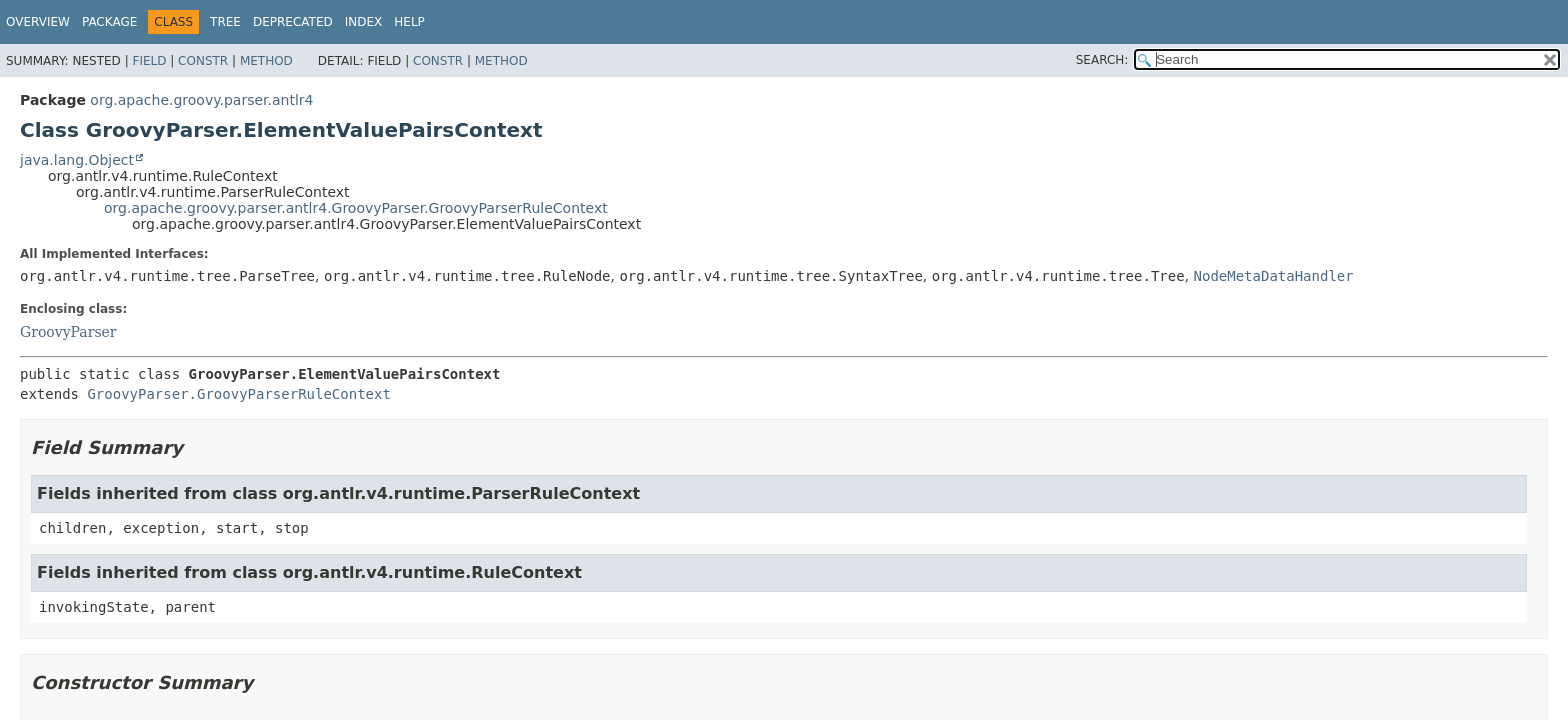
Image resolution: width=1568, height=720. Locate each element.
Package (109, 22)
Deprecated (293, 22)
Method (266, 61)
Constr (203, 61)
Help (409, 22)
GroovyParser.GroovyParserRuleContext (238, 394)
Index (364, 22)
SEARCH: (1102, 60)
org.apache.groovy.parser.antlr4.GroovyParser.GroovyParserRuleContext (356, 208)
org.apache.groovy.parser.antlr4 (201, 100)
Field (149, 61)
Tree (225, 22)
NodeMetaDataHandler (1274, 276)
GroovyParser (68, 332)
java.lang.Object (77, 160)
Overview (38, 22)
